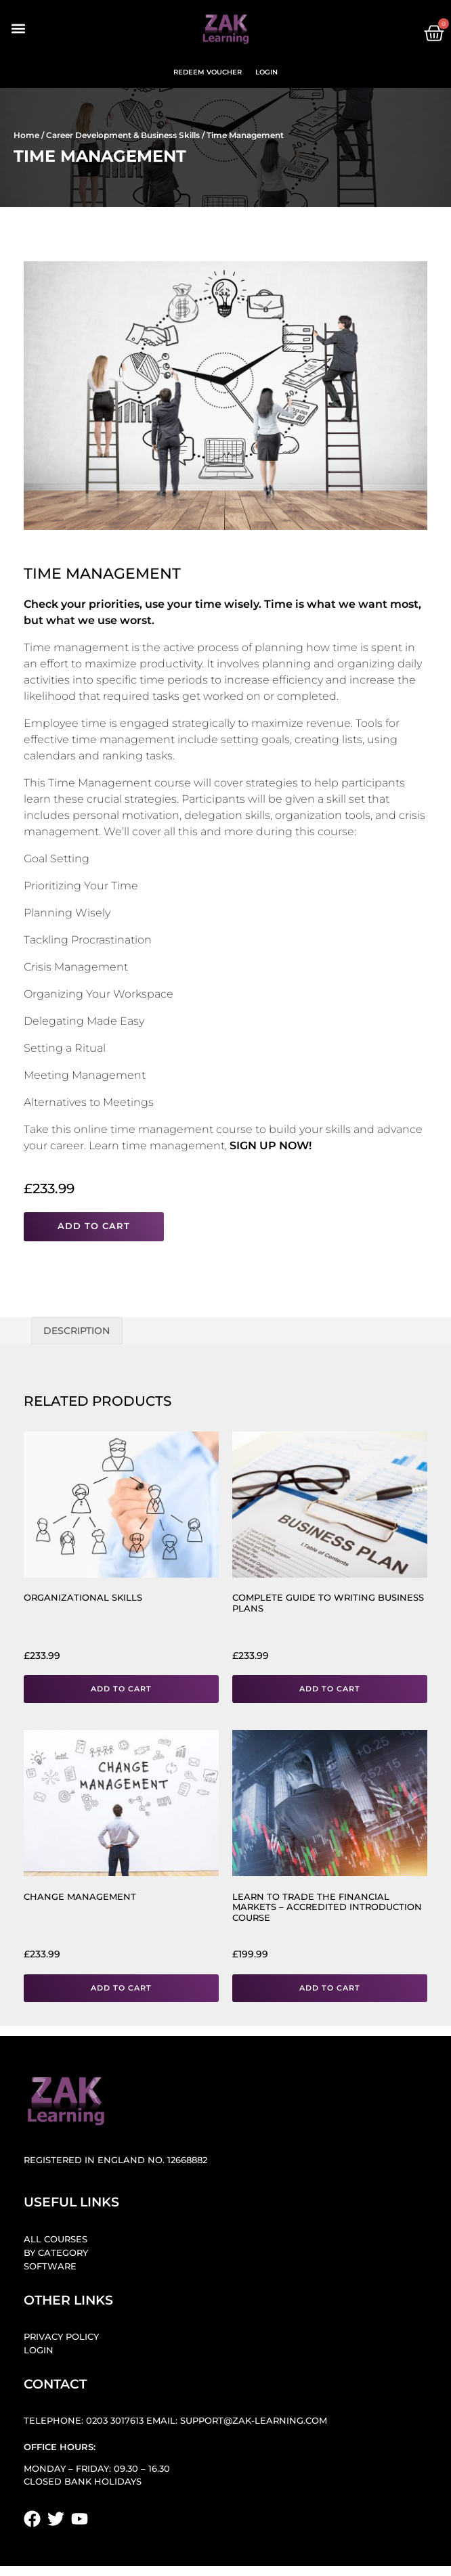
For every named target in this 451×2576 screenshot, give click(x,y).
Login (266, 72)
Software (50, 2266)
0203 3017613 (115, 2421)
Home (26, 135)
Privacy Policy (61, 2337)
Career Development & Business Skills (123, 135)
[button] (18, 29)
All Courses (55, 2239)
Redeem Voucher (207, 72)
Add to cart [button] (121, 1688)
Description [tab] (76, 1331)
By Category (56, 2253)
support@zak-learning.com (253, 2421)
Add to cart (94, 1226)
